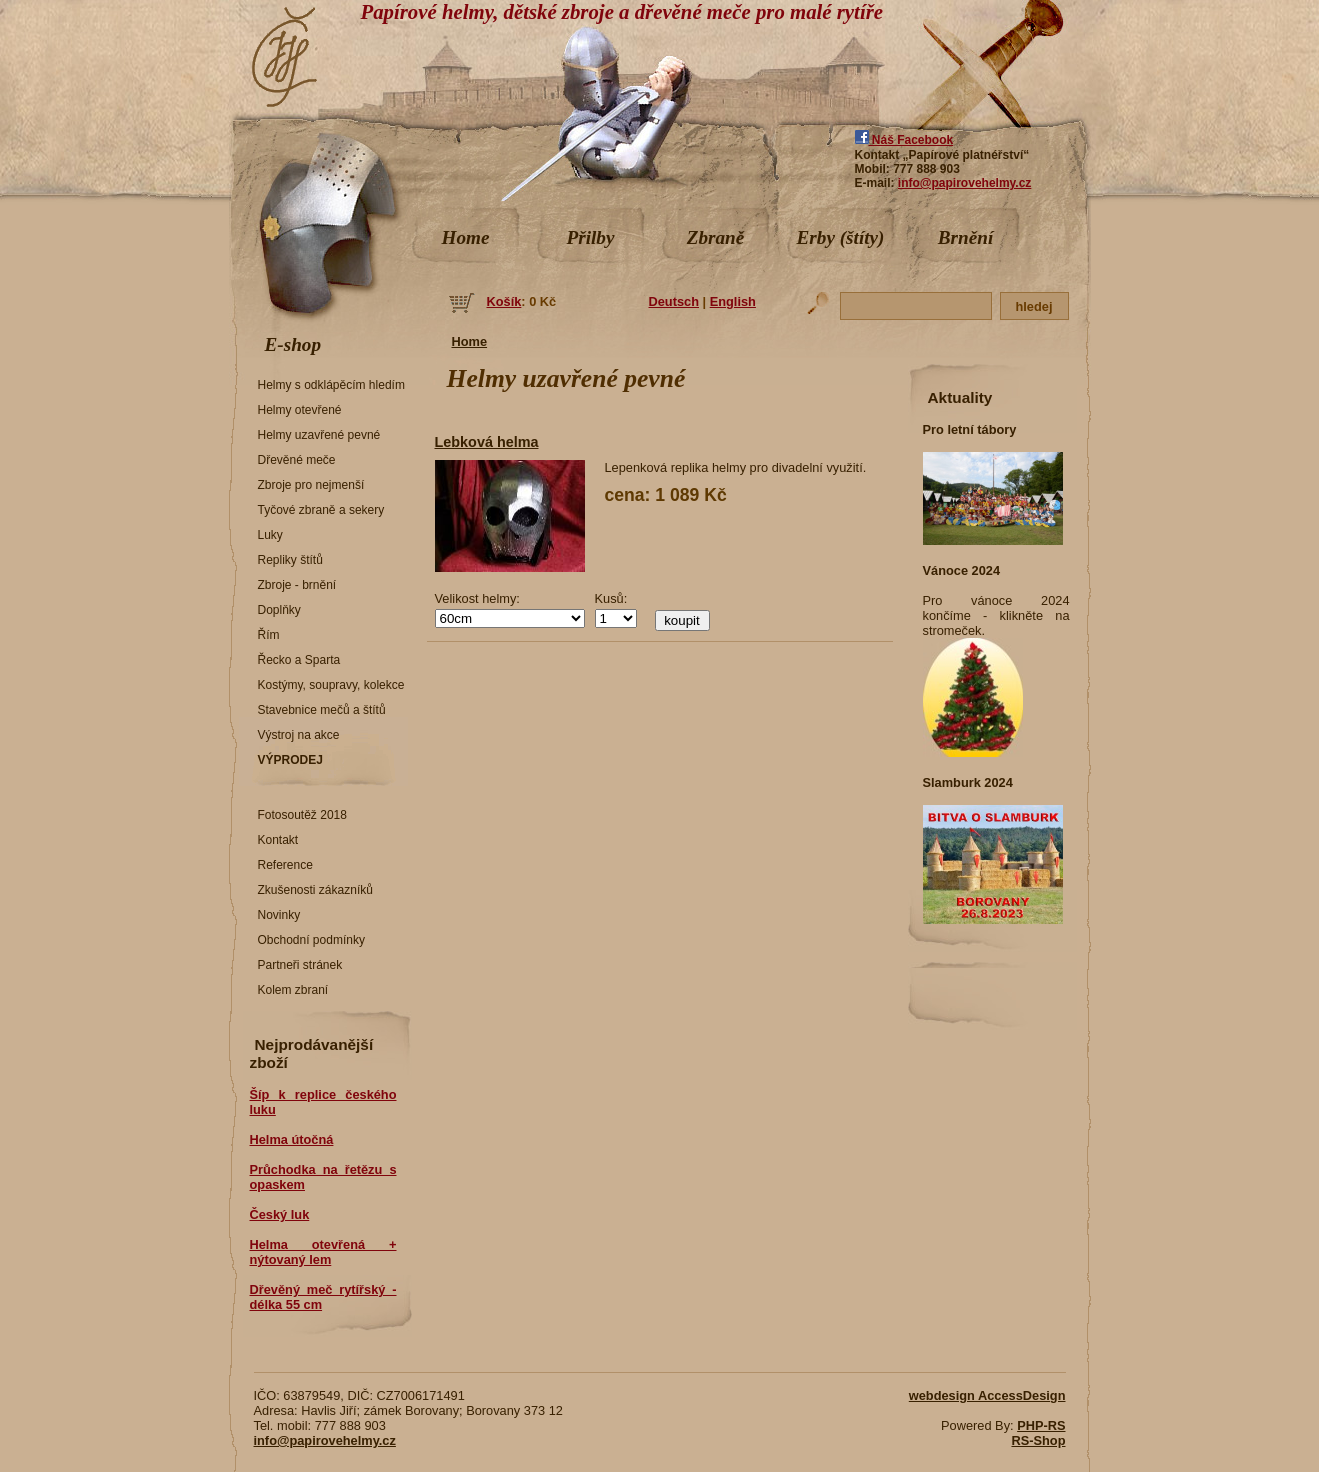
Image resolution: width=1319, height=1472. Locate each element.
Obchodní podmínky (311, 940)
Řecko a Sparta (299, 660)
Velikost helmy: (477, 598)
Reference (285, 865)
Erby (841, 237)
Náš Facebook (904, 140)
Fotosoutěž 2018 (302, 815)
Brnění (965, 237)
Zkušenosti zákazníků (315, 890)
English (733, 301)
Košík (504, 301)
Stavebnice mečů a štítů (322, 710)
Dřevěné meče (297, 460)
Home (466, 237)
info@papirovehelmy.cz (965, 183)
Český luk (280, 1214)
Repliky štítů (290, 560)
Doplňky (279, 610)
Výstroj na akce (299, 735)
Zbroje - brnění (297, 585)
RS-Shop (1038, 1440)
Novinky (279, 915)
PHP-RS (1041, 1425)
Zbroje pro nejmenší (311, 485)
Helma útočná (292, 1139)
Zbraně (716, 237)
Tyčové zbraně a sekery (321, 510)
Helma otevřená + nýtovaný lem (323, 1252)
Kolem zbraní (293, 990)
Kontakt (278, 840)
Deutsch (674, 301)
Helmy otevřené (300, 410)
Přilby (591, 237)
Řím (269, 635)
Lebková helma (487, 442)
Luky (270, 535)
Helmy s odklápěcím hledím (331, 385)
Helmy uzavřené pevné (319, 435)
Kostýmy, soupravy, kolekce (331, 685)
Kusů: (611, 598)
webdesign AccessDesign (987, 1395)
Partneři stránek (300, 965)
